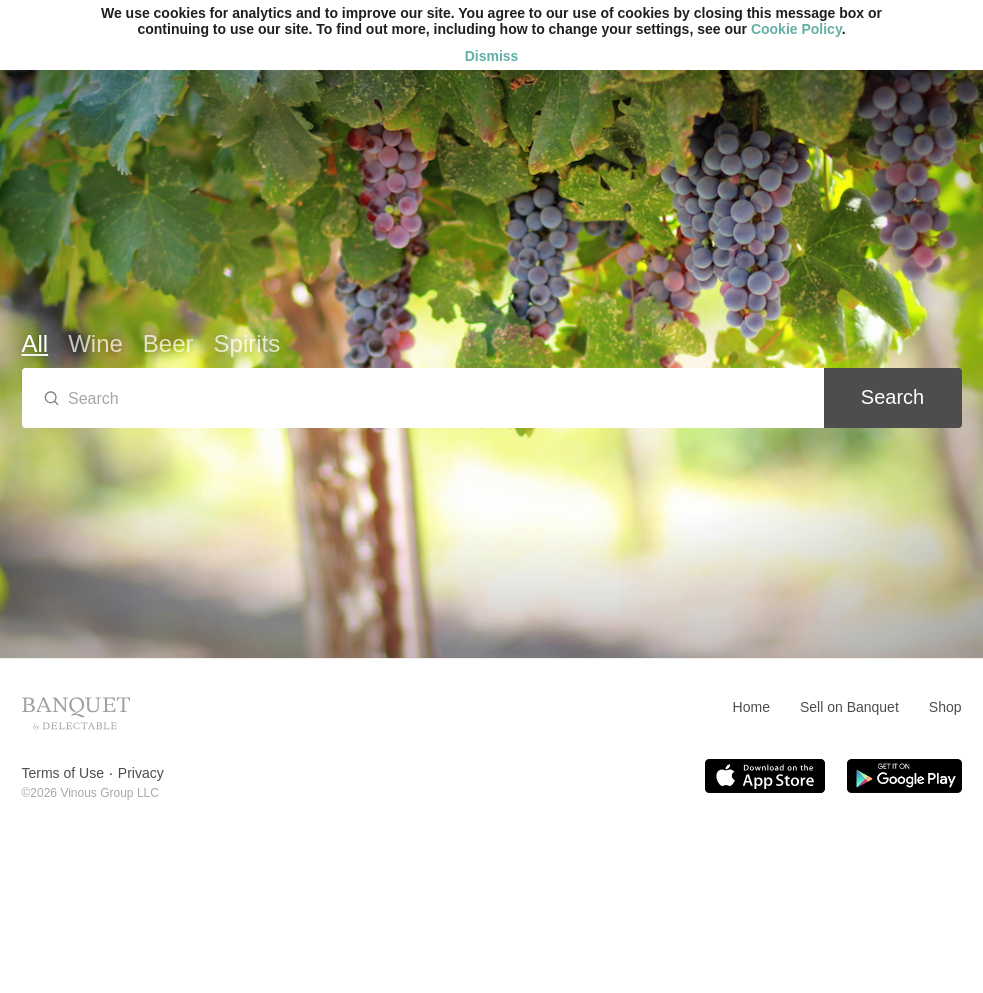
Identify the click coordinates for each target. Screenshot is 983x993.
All (35, 343)
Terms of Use (63, 773)
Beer (168, 343)
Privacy (141, 773)
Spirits (247, 343)
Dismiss (492, 56)
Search (892, 397)
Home (751, 707)
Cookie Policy (796, 29)
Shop (945, 707)
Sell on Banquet (849, 707)
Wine (95, 343)
